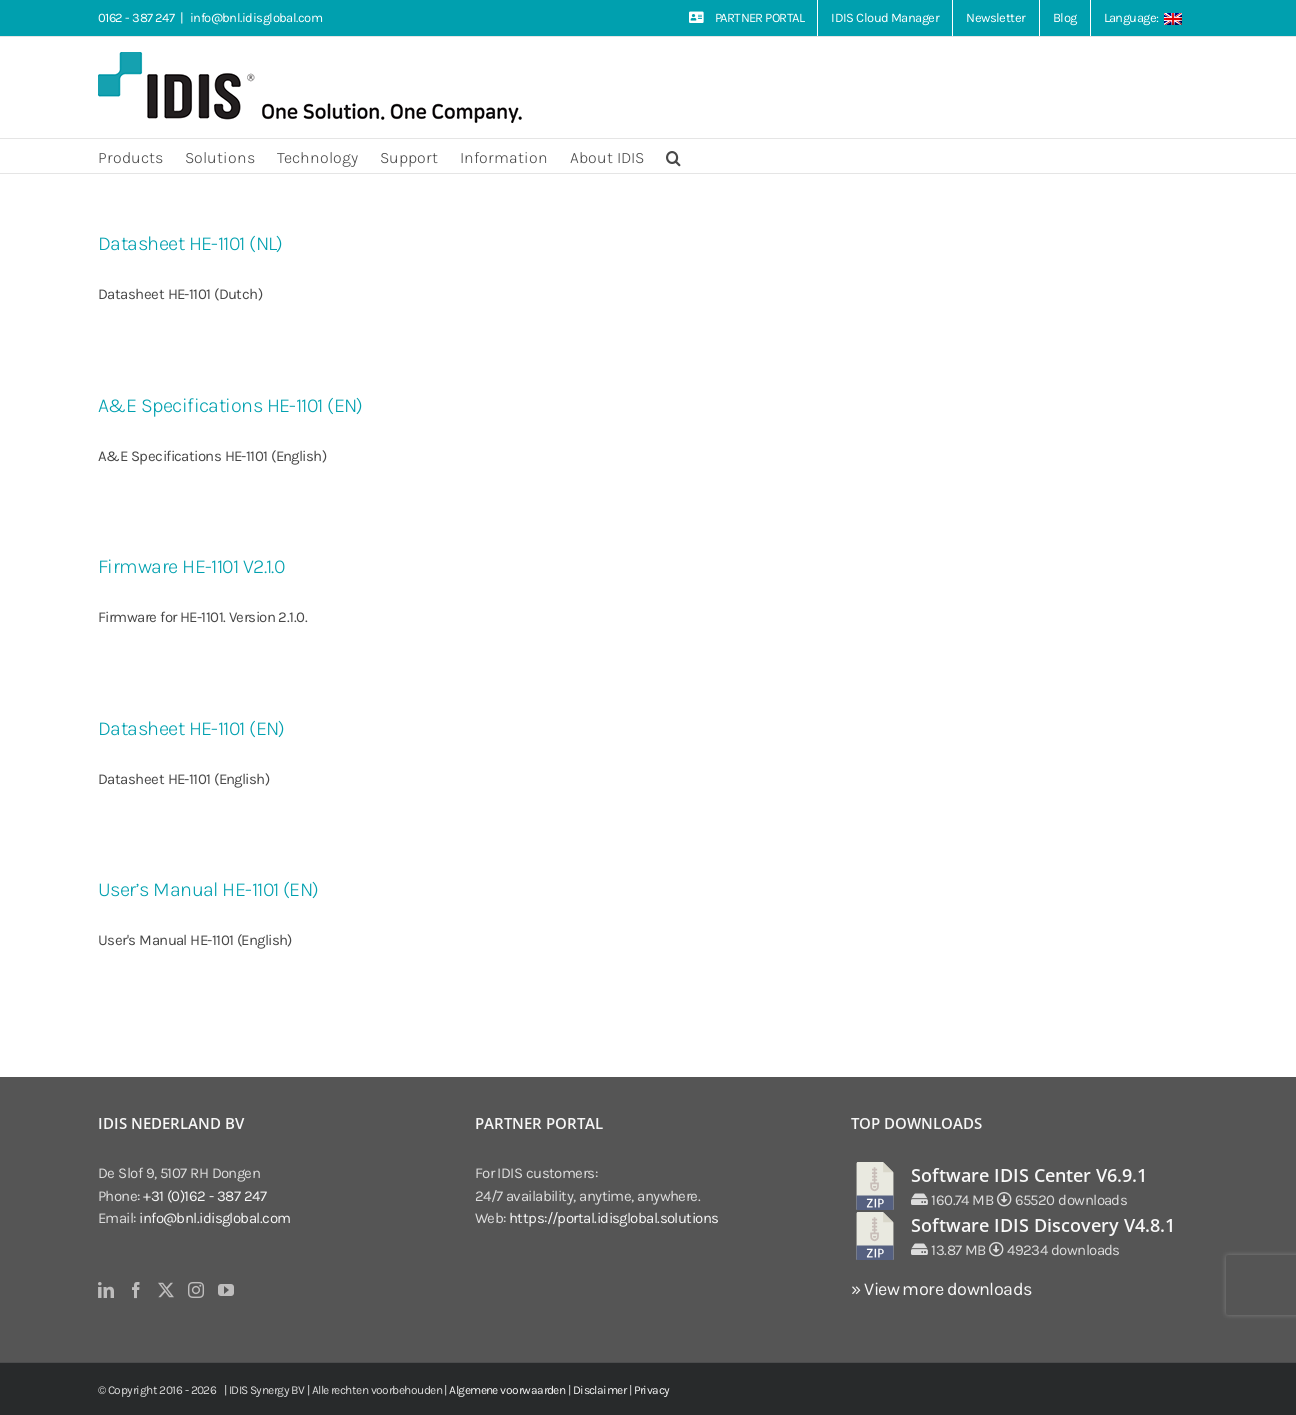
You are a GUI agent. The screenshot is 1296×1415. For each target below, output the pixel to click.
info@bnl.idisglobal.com (256, 17)
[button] (673, 156)
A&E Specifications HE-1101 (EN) (230, 405)
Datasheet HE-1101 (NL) (190, 243)
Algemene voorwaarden (507, 1390)
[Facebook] (135, 1290)
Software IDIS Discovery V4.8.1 (1043, 1225)
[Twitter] (165, 1290)
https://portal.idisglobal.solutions (614, 1218)
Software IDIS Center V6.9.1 (1029, 1175)
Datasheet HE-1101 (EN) (191, 728)
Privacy (652, 1390)
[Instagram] (195, 1290)
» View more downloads (941, 1289)
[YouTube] (225, 1290)
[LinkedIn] (105, 1290)
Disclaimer (600, 1390)
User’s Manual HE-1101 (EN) (208, 889)
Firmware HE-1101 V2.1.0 (191, 566)
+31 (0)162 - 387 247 (204, 1196)
